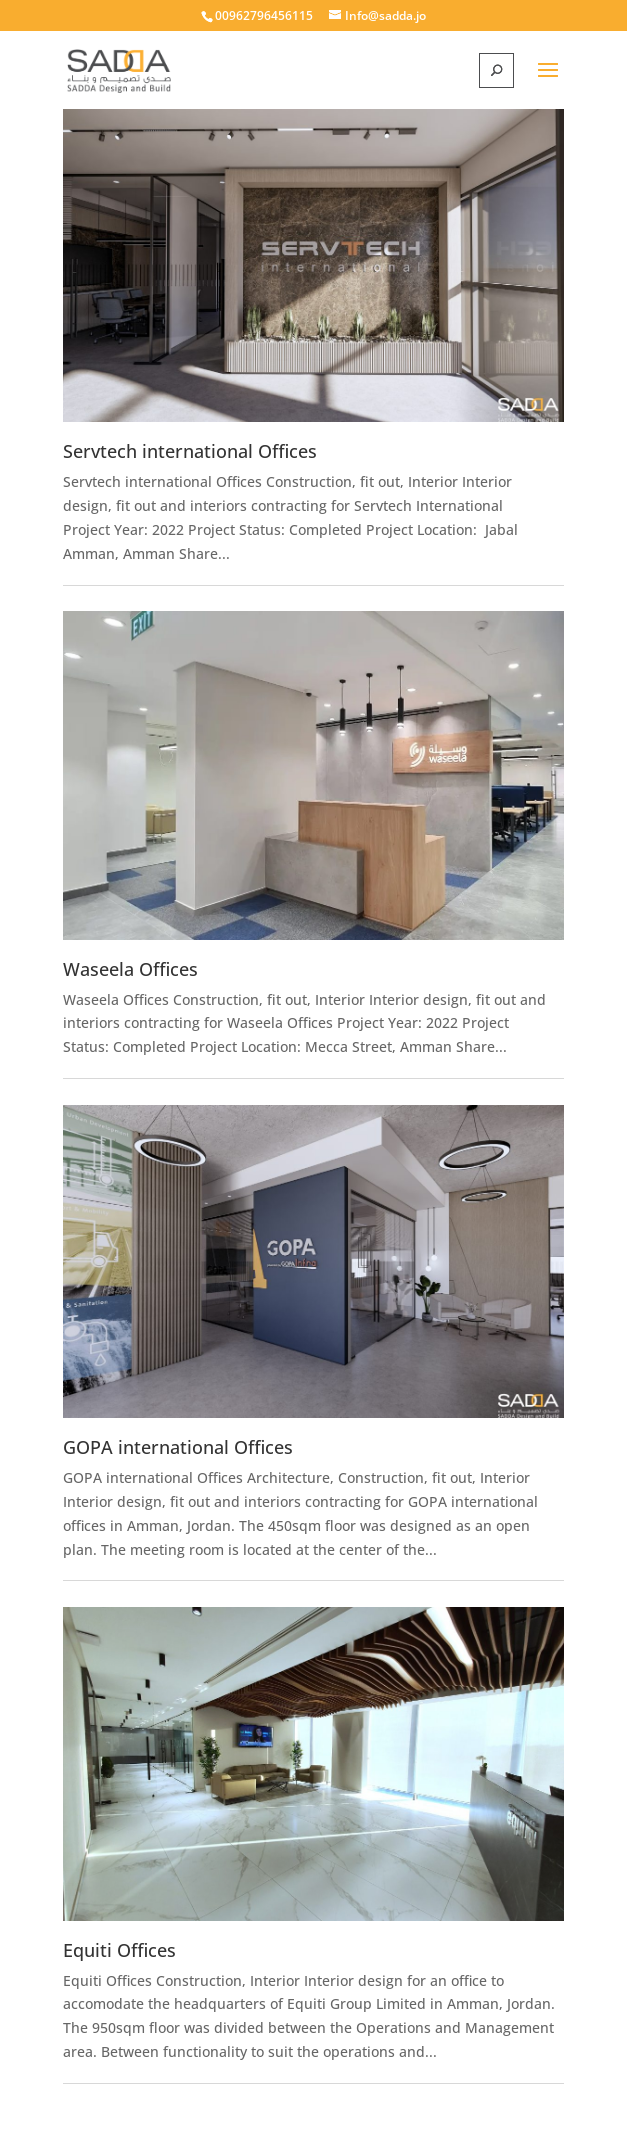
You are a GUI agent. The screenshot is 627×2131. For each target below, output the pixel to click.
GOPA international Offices (178, 1447)
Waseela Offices (130, 969)
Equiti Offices (119, 1950)
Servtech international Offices (190, 451)
